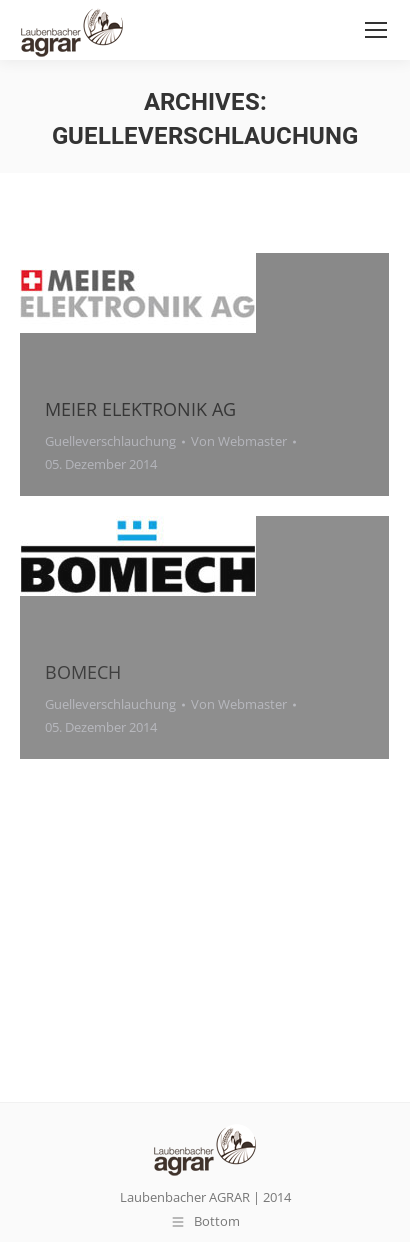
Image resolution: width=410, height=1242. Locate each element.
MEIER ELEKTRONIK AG (140, 409)
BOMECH (83, 672)
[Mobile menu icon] (376, 30)
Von (239, 441)
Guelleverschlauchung (110, 441)
